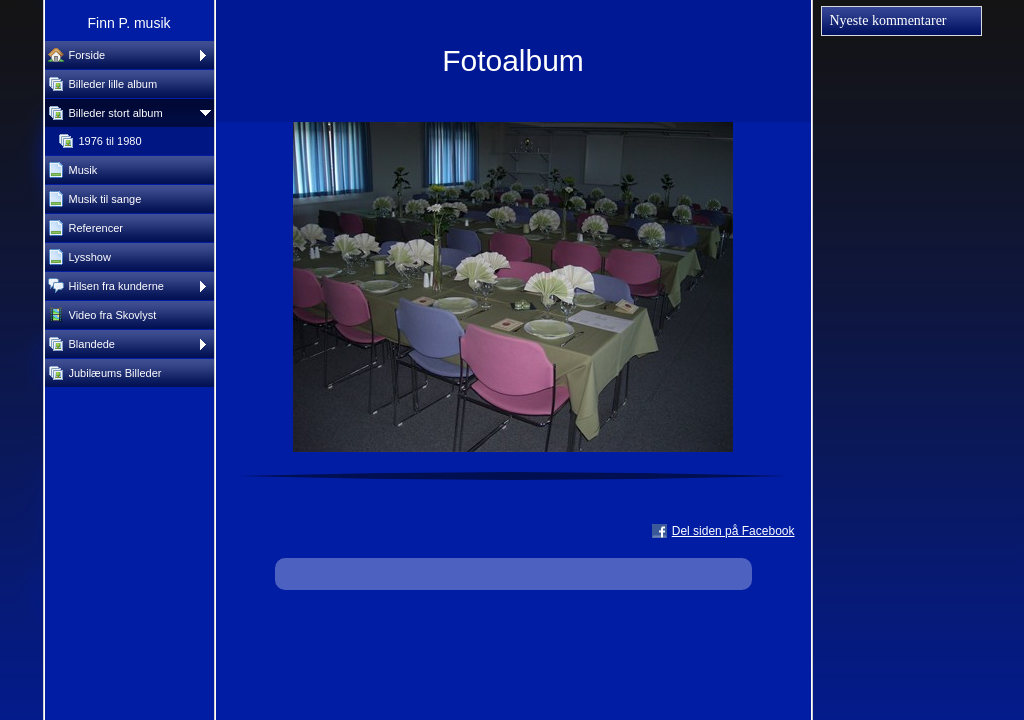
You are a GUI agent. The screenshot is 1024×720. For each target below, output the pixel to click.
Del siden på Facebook (733, 531)
